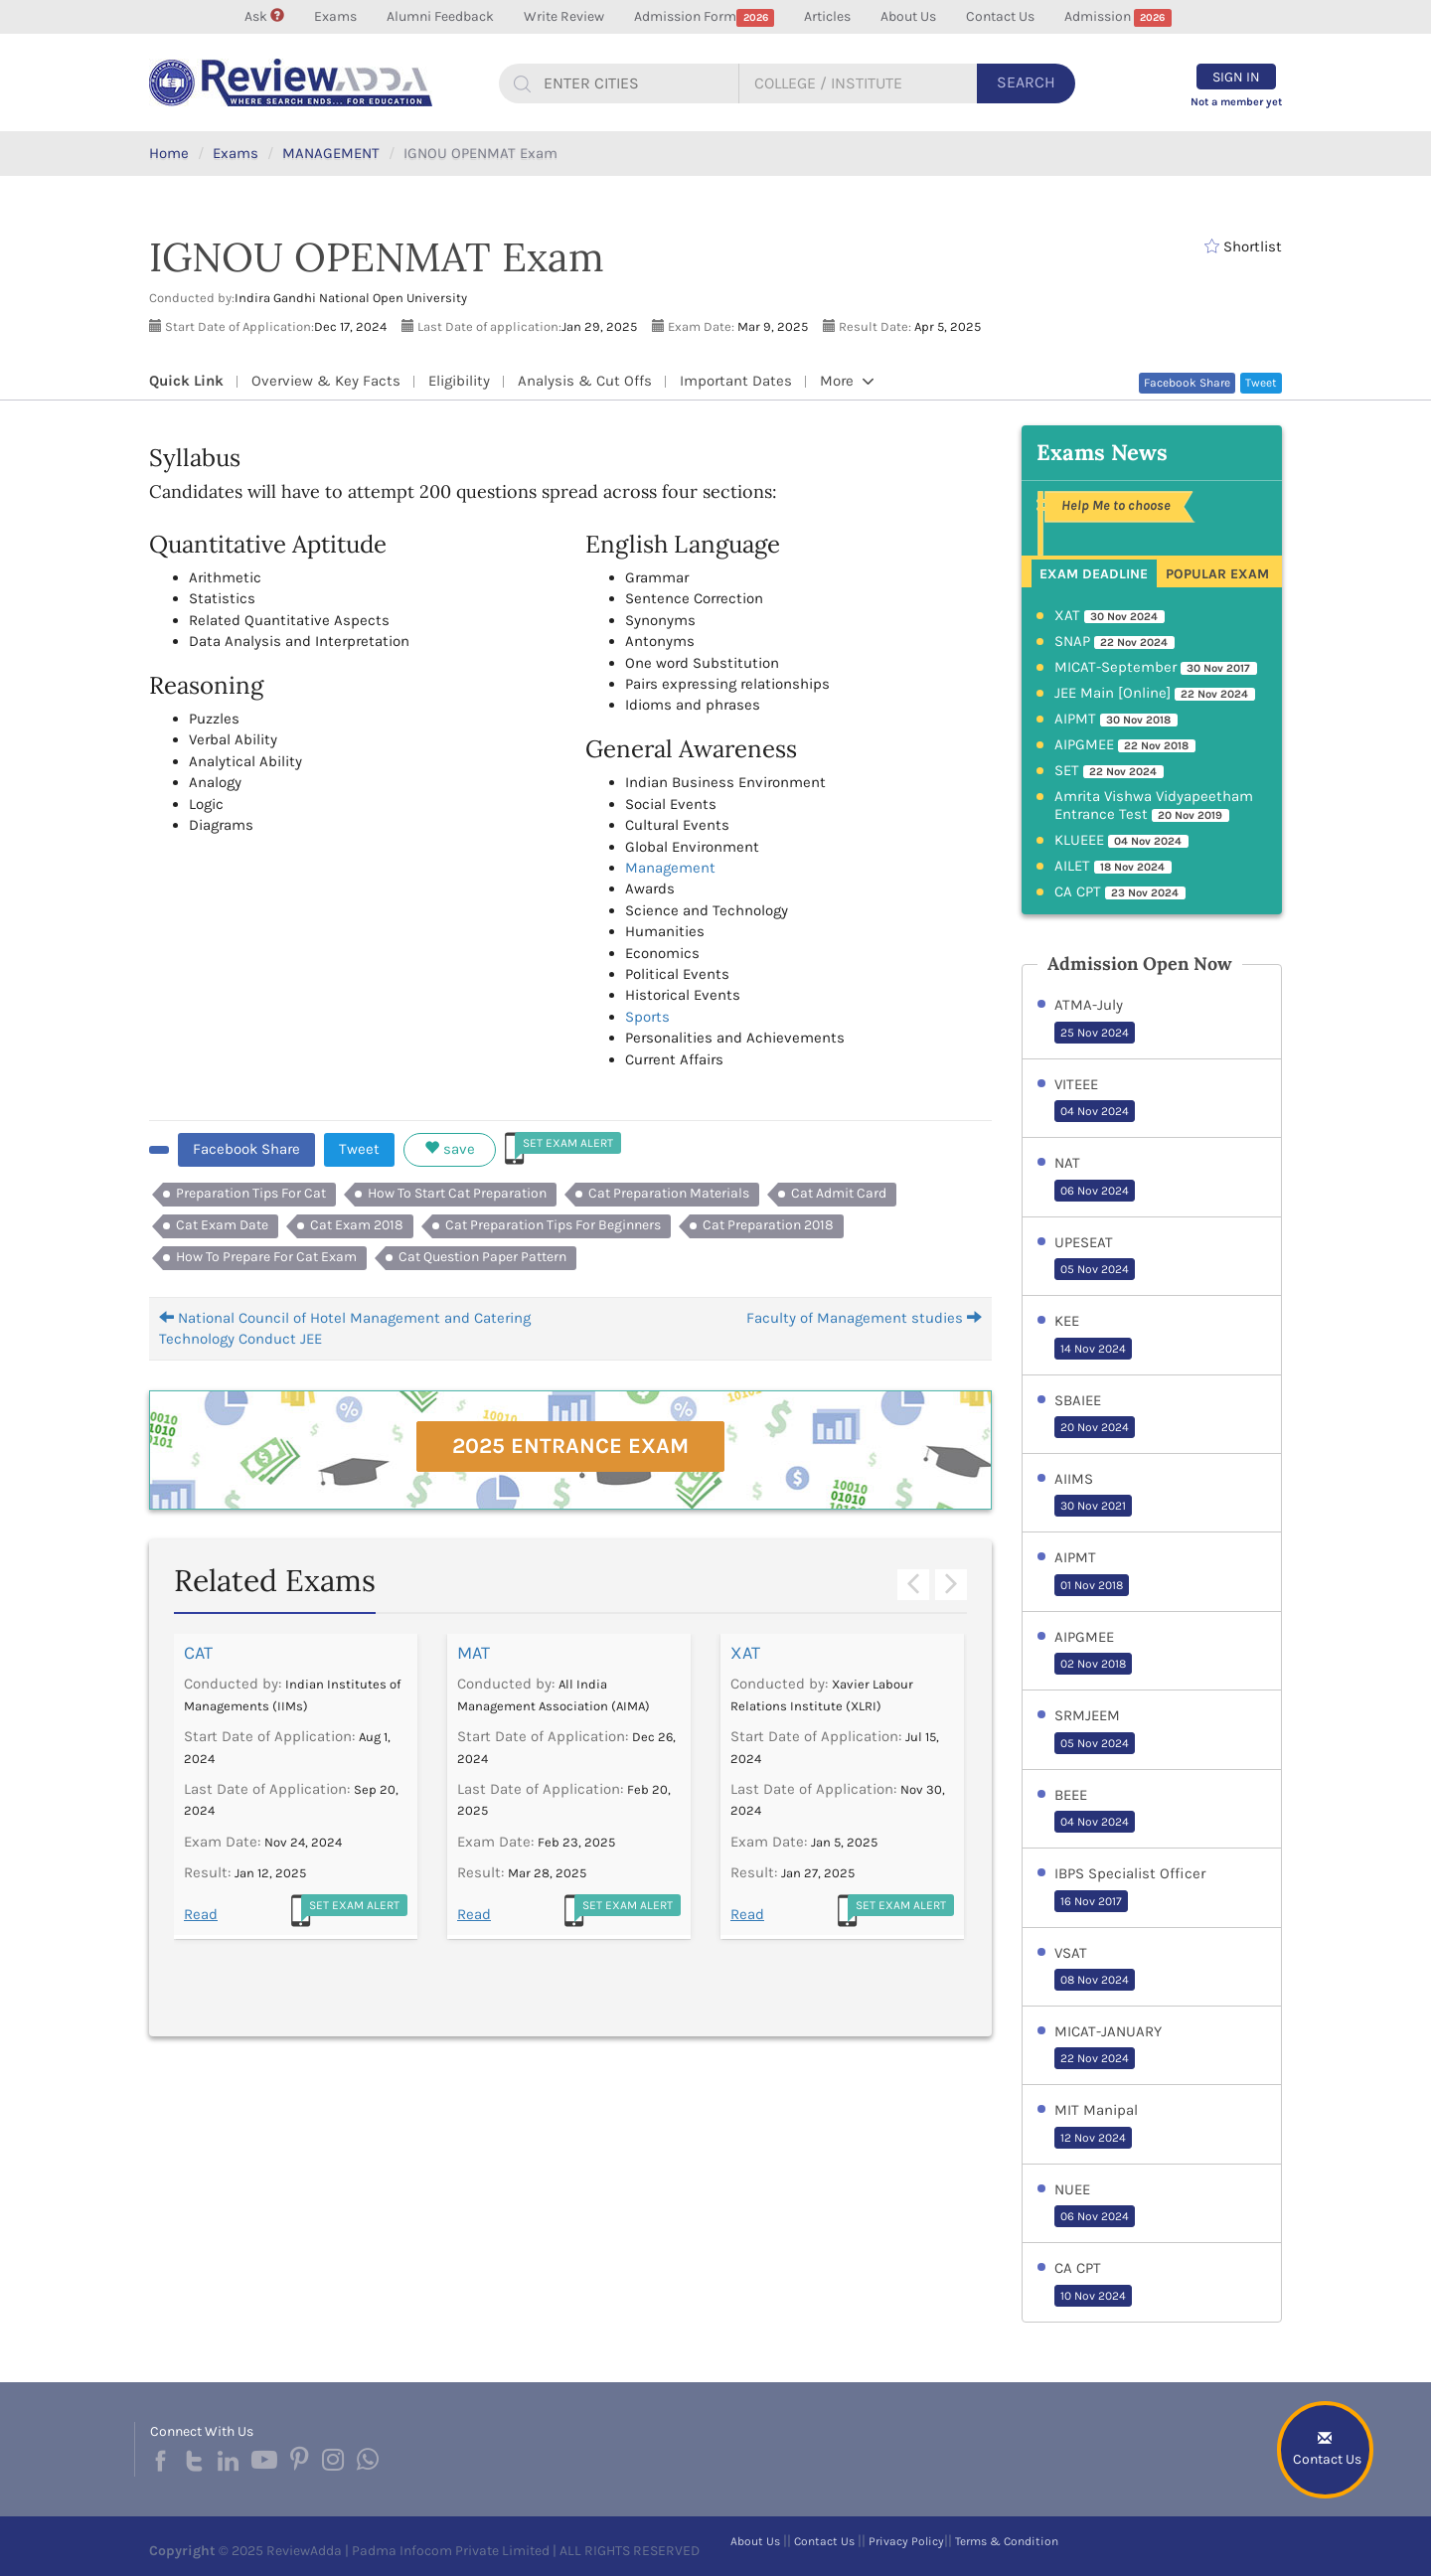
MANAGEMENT (331, 153)
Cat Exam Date (222, 1224)
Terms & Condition (1006, 2541)
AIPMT (1116, 719)
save (449, 1149)
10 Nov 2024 (1093, 2296)
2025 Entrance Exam (570, 1446)
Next (951, 1584)
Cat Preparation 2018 (768, 1224)
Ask (264, 16)
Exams (335, 16)
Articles (827, 16)
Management (670, 868)
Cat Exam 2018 (356, 1224)
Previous (913, 1584)
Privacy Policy (906, 2541)
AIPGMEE (1125, 745)
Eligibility (459, 381)
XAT (745, 1653)
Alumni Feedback (440, 16)
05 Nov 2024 (1094, 1269)
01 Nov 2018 (1091, 1585)
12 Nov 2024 (1093, 2138)
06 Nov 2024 (1094, 1191)
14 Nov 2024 (1093, 1349)
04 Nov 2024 (1094, 1111)
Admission (1118, 17)
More (847, 381)
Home (169, 153)
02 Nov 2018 (1093, 1664)
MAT (473, 1653)
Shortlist (1243, 246)
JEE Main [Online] (1155, 694)
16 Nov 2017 (1091, 1901)
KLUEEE (1122, 841)
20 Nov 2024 (1094, 1427)
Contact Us (1000, 16)
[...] (633, 83)
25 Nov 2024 (1094, 1033)
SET (1109, 771)
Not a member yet (1236, 101)
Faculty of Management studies (864, 1318)
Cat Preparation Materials (668, 1193)
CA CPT (1120, 892)
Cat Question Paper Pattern (482, 1256)
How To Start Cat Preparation (457, 1193)
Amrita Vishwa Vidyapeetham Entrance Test (1153, 806)
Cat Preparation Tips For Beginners (553, 1224)
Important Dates (736, 381)
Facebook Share (1187, 383)
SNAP (1115, 642)
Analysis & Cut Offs (585, 381)
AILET (1113, 867)
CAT (198, 1653)
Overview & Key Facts (325, 381)
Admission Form (704, 17)
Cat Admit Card (838, 1193)
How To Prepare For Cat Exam (266, 1256)
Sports (647, 1017)
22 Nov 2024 (1094, 2058)
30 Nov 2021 (1093, 1506)
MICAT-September (1156, 668)
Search (1026, 82)
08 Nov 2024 (1094, 1980)
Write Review (564, 16)
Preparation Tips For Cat (251, 1193)
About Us (908, 16)
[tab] (1095, 572)
